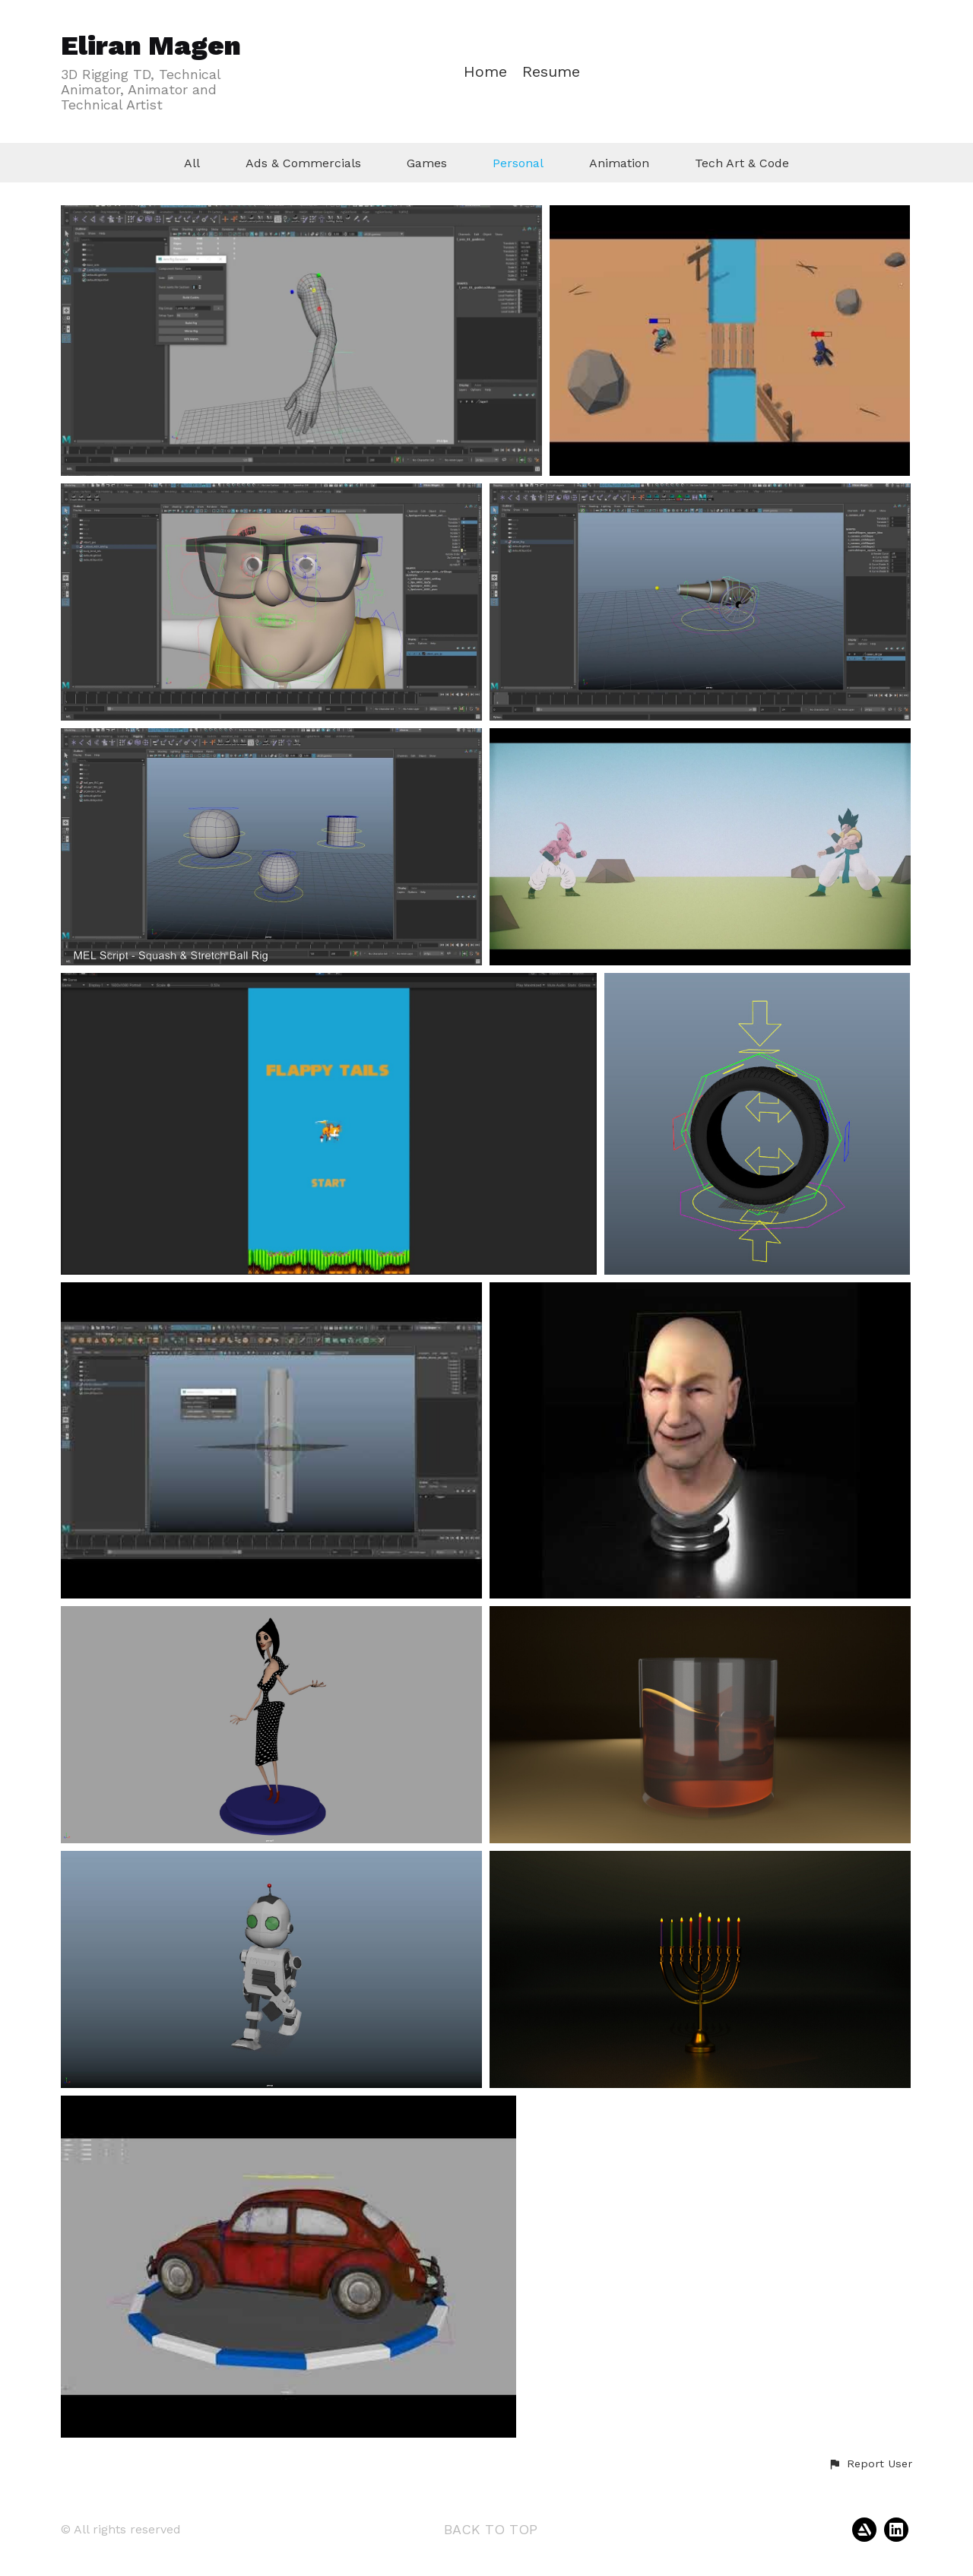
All (192, 163)
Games (427, 163)
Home (485, 72)
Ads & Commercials (303, 163)
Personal (518, 163)
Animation (619, 163)
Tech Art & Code (742, 163)
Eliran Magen (151, 46)
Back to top (490, 2529)
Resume (551, 72)
